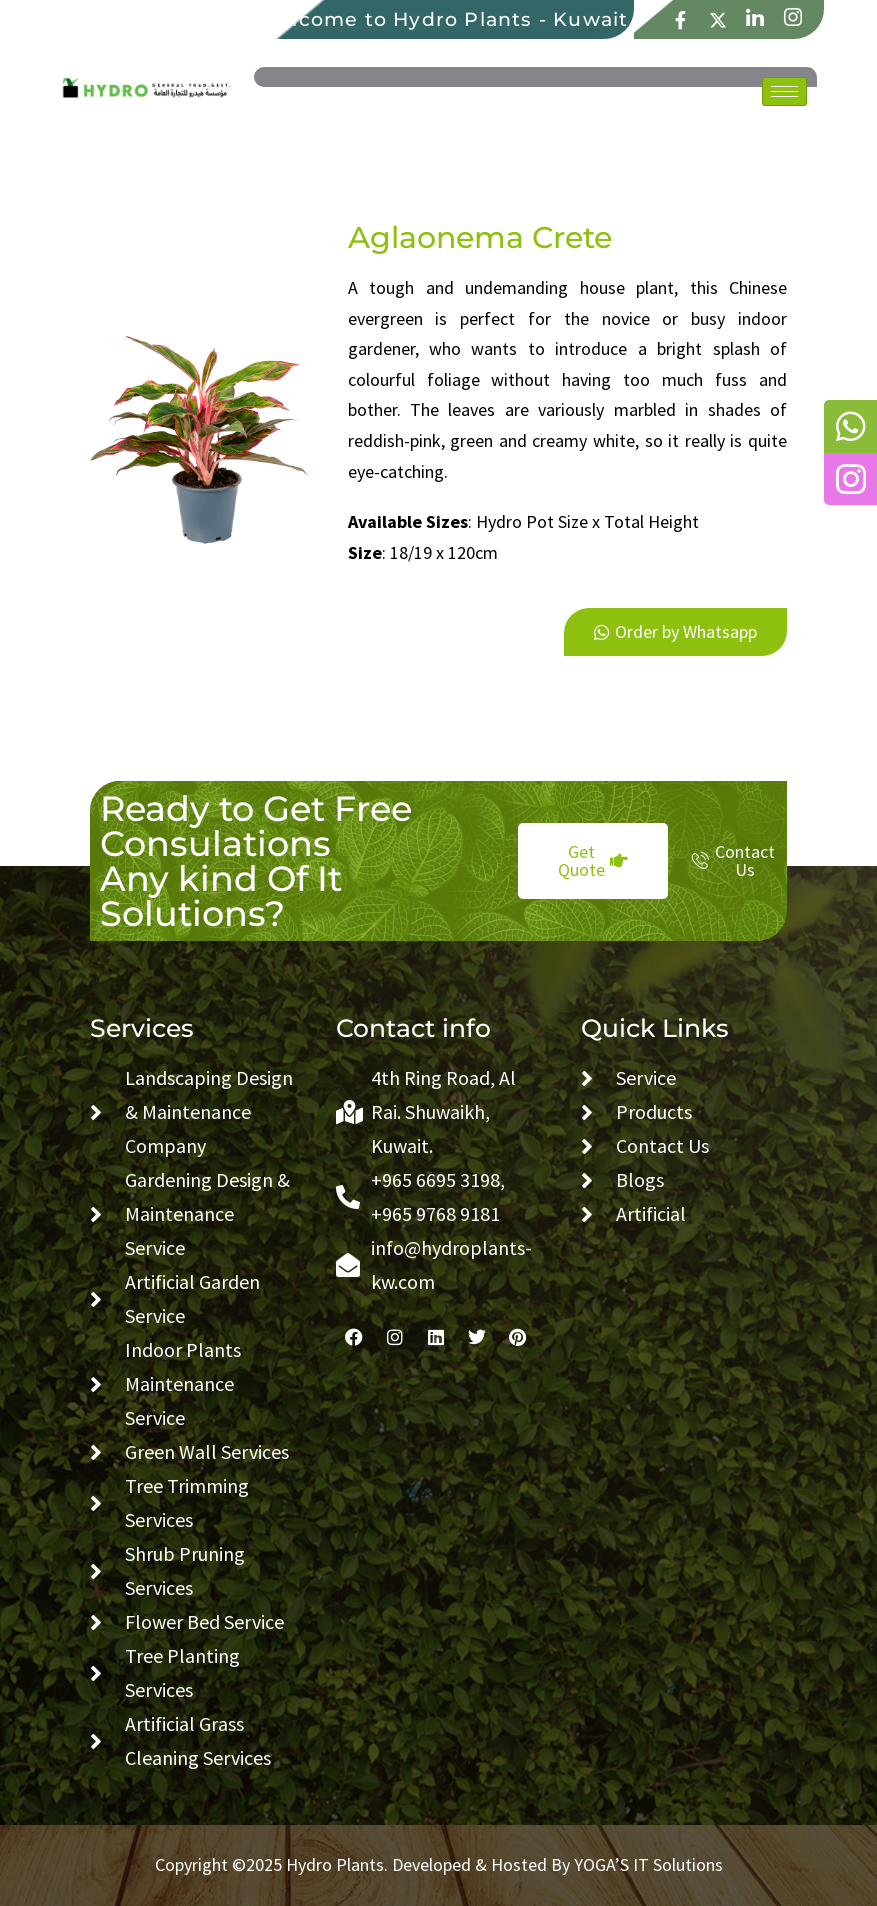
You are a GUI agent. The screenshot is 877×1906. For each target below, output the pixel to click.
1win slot (352, 223)
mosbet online (362, 588)
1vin (349, 223)
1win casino (363, 223)
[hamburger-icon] (784, 91)
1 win (368, 588)
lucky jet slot (370, 223)
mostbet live (355, 588)
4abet (350, 588)
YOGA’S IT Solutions (648, 1864)
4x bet (357, 223)
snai (371, 588)
